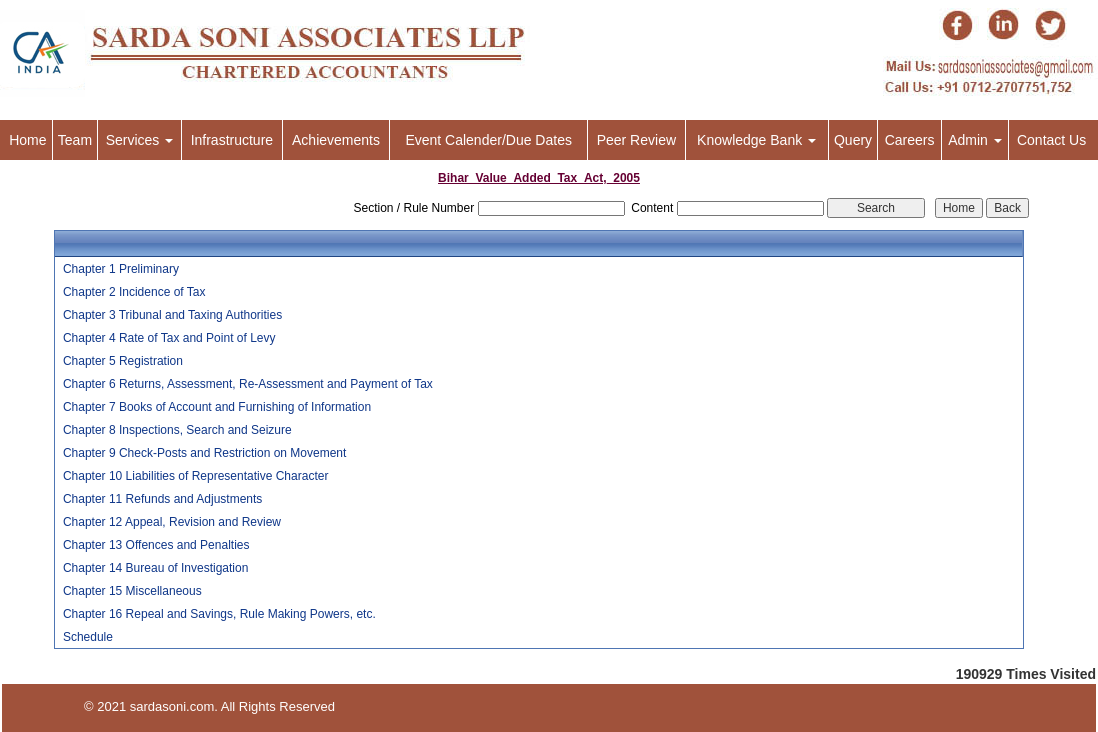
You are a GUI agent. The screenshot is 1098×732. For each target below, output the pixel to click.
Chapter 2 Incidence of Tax (134, 292)
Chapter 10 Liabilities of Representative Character (195, 476)
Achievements (336, 140)
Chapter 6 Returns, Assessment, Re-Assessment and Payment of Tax (248, 384)
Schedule (88, 637)
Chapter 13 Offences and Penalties (156, 545)
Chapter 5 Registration (123, 361)
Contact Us (1051, 140)
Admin (975, 140)
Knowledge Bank (756, 140)
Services (140, 140)
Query (853, 140)
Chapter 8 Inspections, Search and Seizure (177, 430)
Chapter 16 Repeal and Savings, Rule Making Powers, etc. (219, 614)
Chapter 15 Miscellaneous (132, 591)
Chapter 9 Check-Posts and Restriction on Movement (204, 453)
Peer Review (636, 140)
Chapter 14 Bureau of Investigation (155, 568)
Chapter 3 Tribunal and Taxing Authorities (172, 315)
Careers (910, 140)
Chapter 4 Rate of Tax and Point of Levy (169, 338)
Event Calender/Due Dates (488, 140)
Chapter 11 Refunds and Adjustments (162, 499)
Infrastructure (232, 140)
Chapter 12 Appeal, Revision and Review (172, 522)
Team (75, 140)
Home (27, 140)
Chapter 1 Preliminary (121, 269)
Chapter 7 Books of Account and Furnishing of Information (217, 407)
